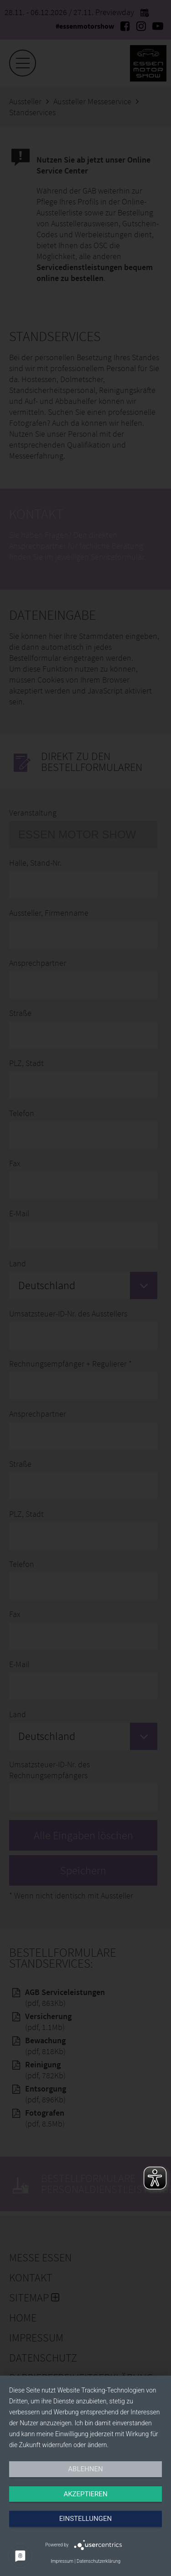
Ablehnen (85, 2469)
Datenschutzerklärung (98, 2561)
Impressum (62, 2561)
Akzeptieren (85, 2494)
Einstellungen (85, 2519)
